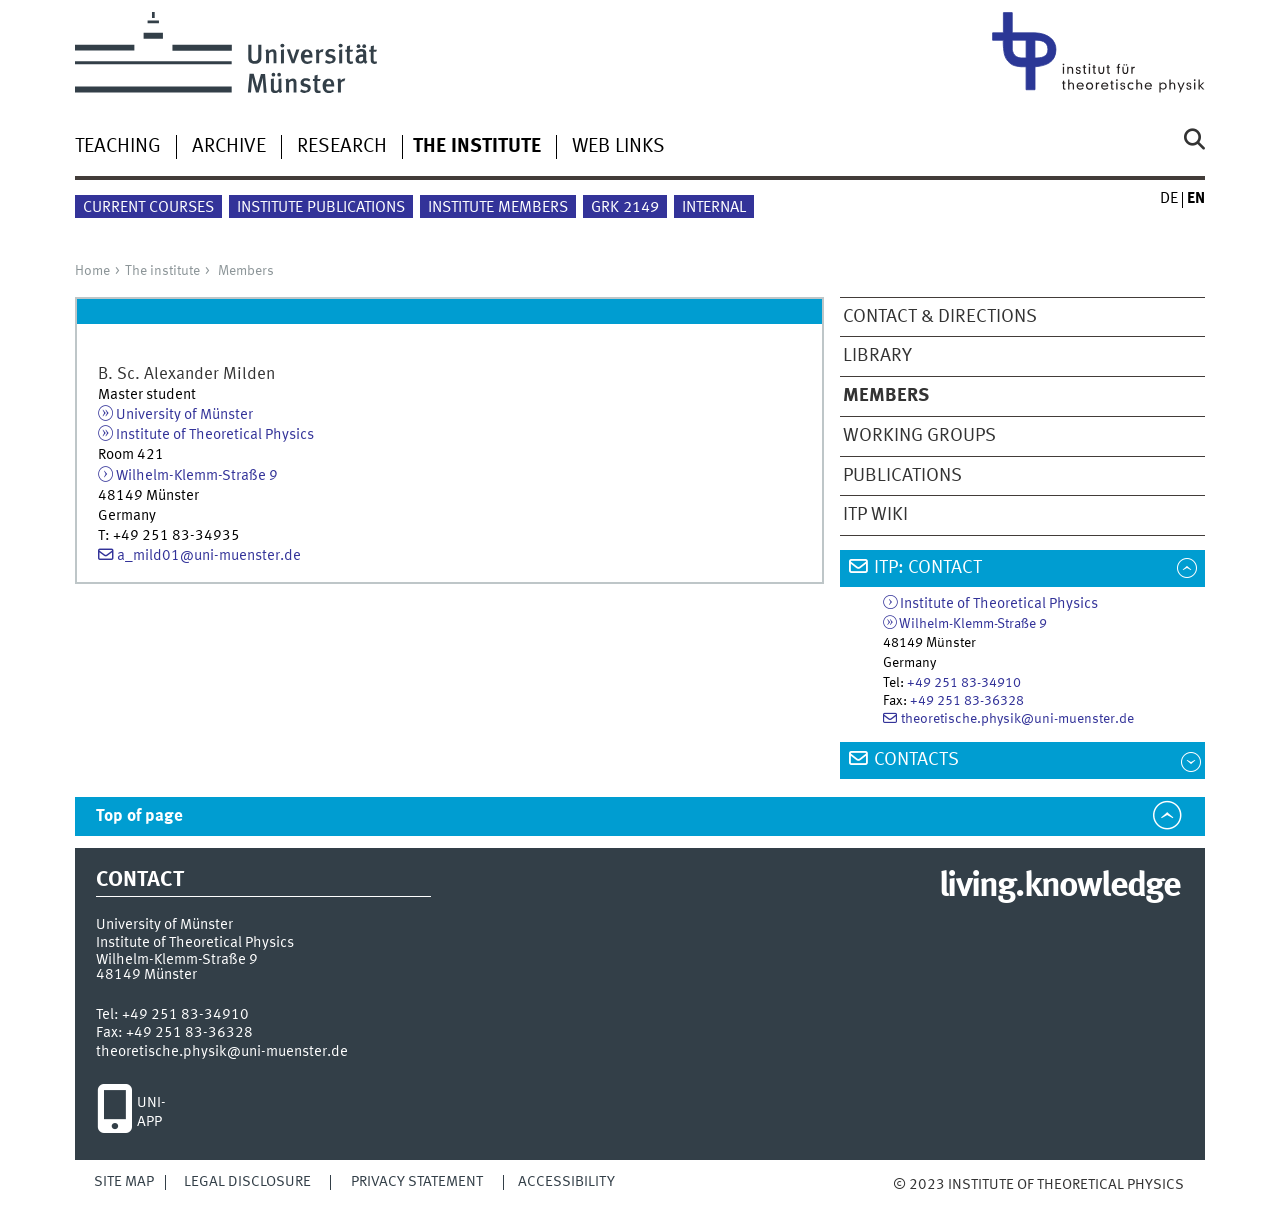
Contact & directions (940, 317)
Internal (714, 208)
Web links (618, 147)
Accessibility (566, 1182)
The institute (162, 271)
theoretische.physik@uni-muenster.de (1017, 719)
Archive (229, 147)
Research (342, 147)
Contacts (916, 760)
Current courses (148, 208)
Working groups (919, 436)
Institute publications (321, 208)
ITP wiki (875, 515)
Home (92, 271)
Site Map (124, 1182)
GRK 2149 (625, 208)
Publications (902, 476)
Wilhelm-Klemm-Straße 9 (197, 476)
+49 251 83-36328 (967, 701)
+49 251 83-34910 (964, 683)
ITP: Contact (928, 568)
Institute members (498, 208)
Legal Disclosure (247, 1182)
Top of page (139, 816)
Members (246, 271)
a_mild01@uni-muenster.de (209, 556)
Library (877, 356)
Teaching (118, 147)
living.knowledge (1059, 887)
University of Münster (184, 415)
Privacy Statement (417, 1182)
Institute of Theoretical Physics (215, 435)
